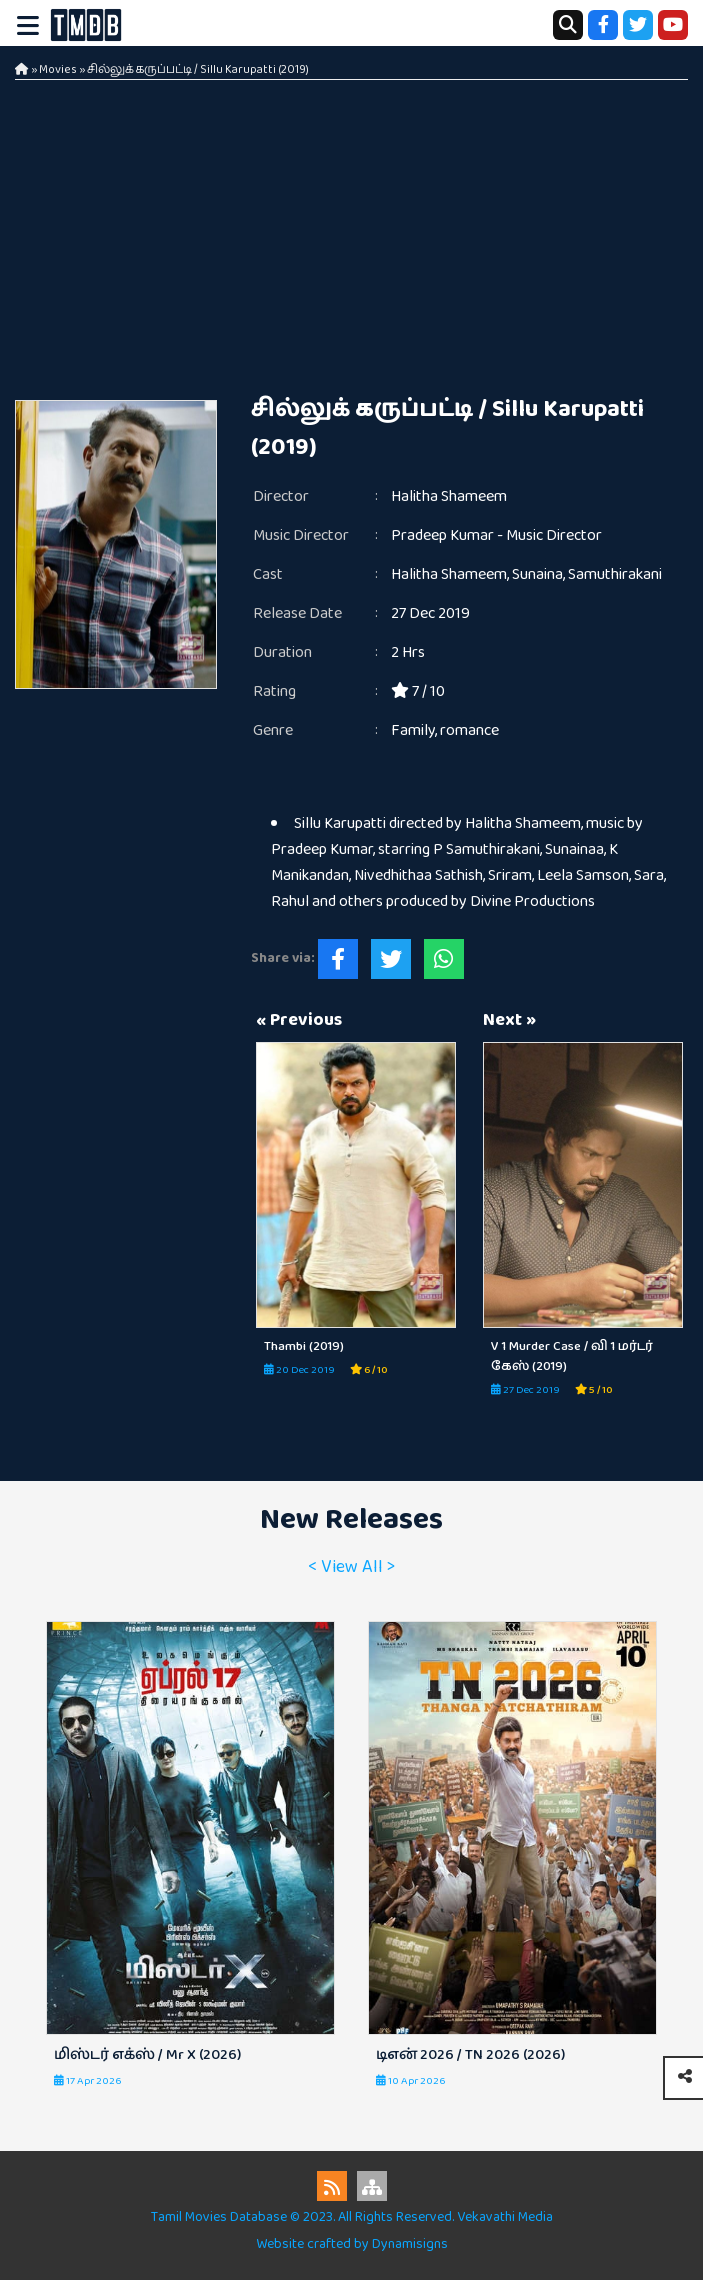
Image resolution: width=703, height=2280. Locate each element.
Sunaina (537, 574)
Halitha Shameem (449, 496)
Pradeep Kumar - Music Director (496, 535)
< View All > (351, 1567)
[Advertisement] (351, 230)
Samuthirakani (615, 574)
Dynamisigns (410, 2244)
